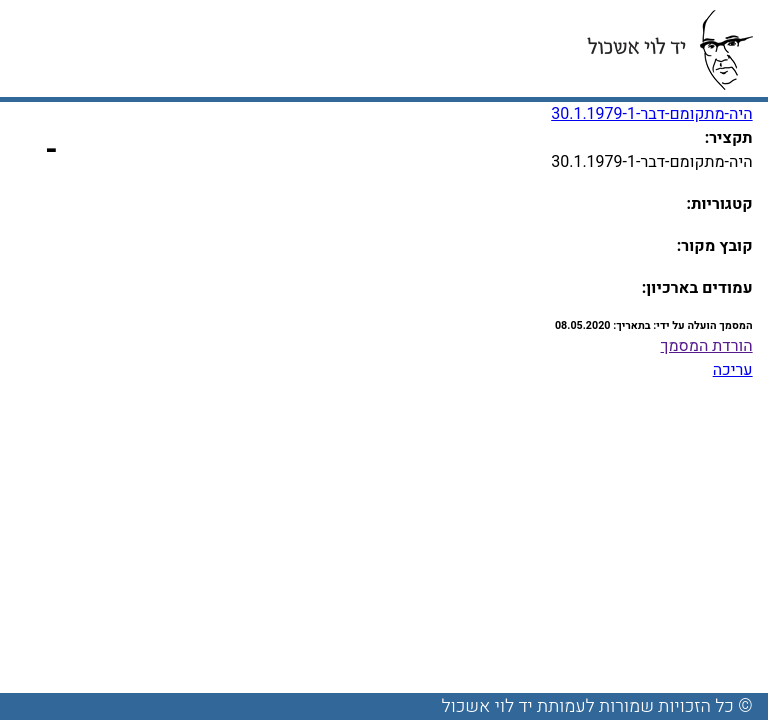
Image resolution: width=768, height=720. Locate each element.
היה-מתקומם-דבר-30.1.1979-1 (651, 114)
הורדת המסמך (707, 346)
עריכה (733, 370)
